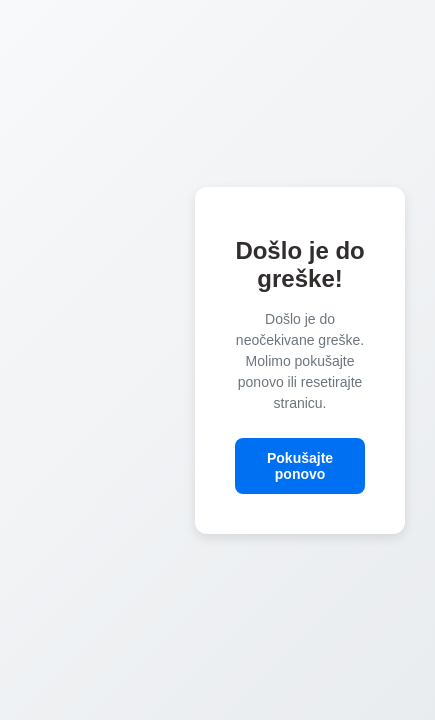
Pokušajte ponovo (300, 466)
